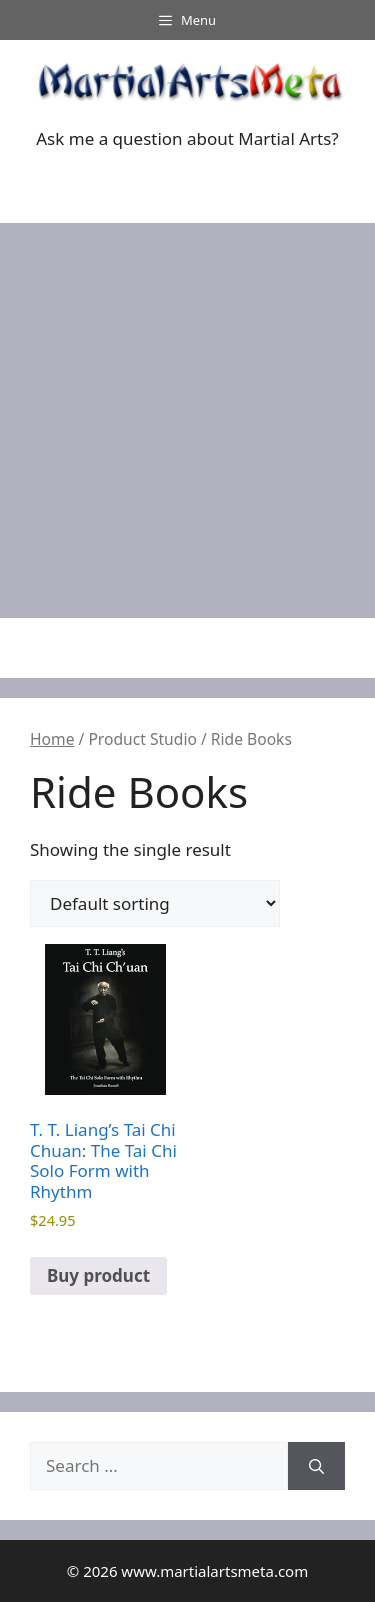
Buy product (98, 1275)
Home (52, 739)
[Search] (316, 1466)
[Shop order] (155, 903)
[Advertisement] (187, 420)
